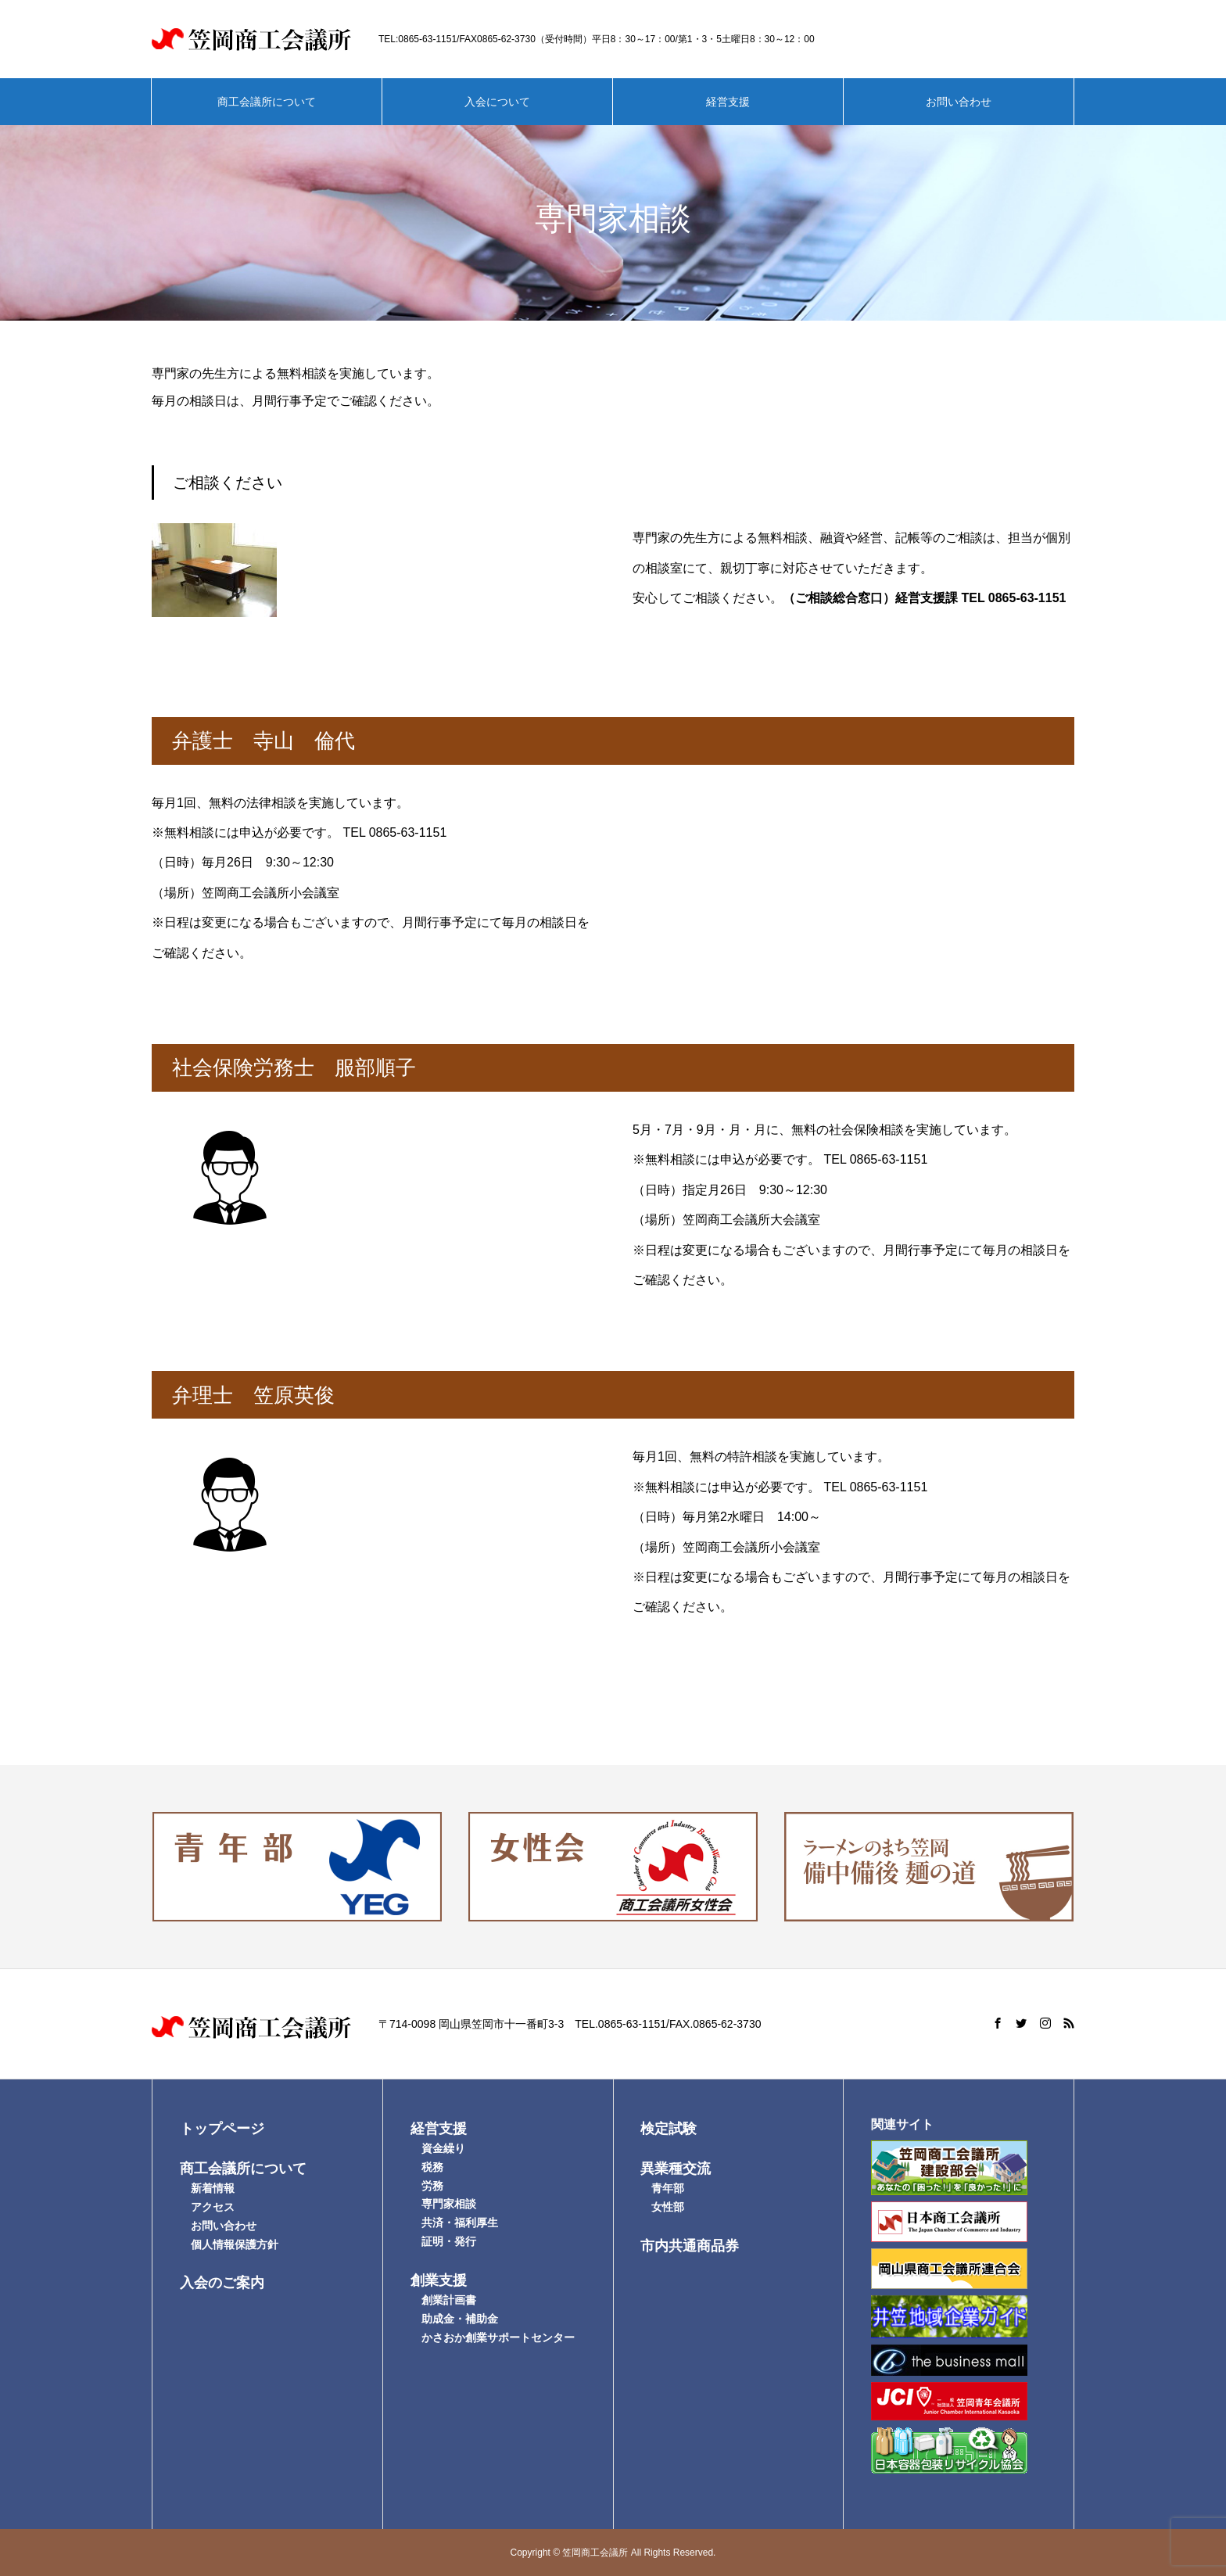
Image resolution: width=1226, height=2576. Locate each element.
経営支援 (728, 101)
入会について (497, 101)
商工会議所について (266, 101)
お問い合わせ (958, 101)
